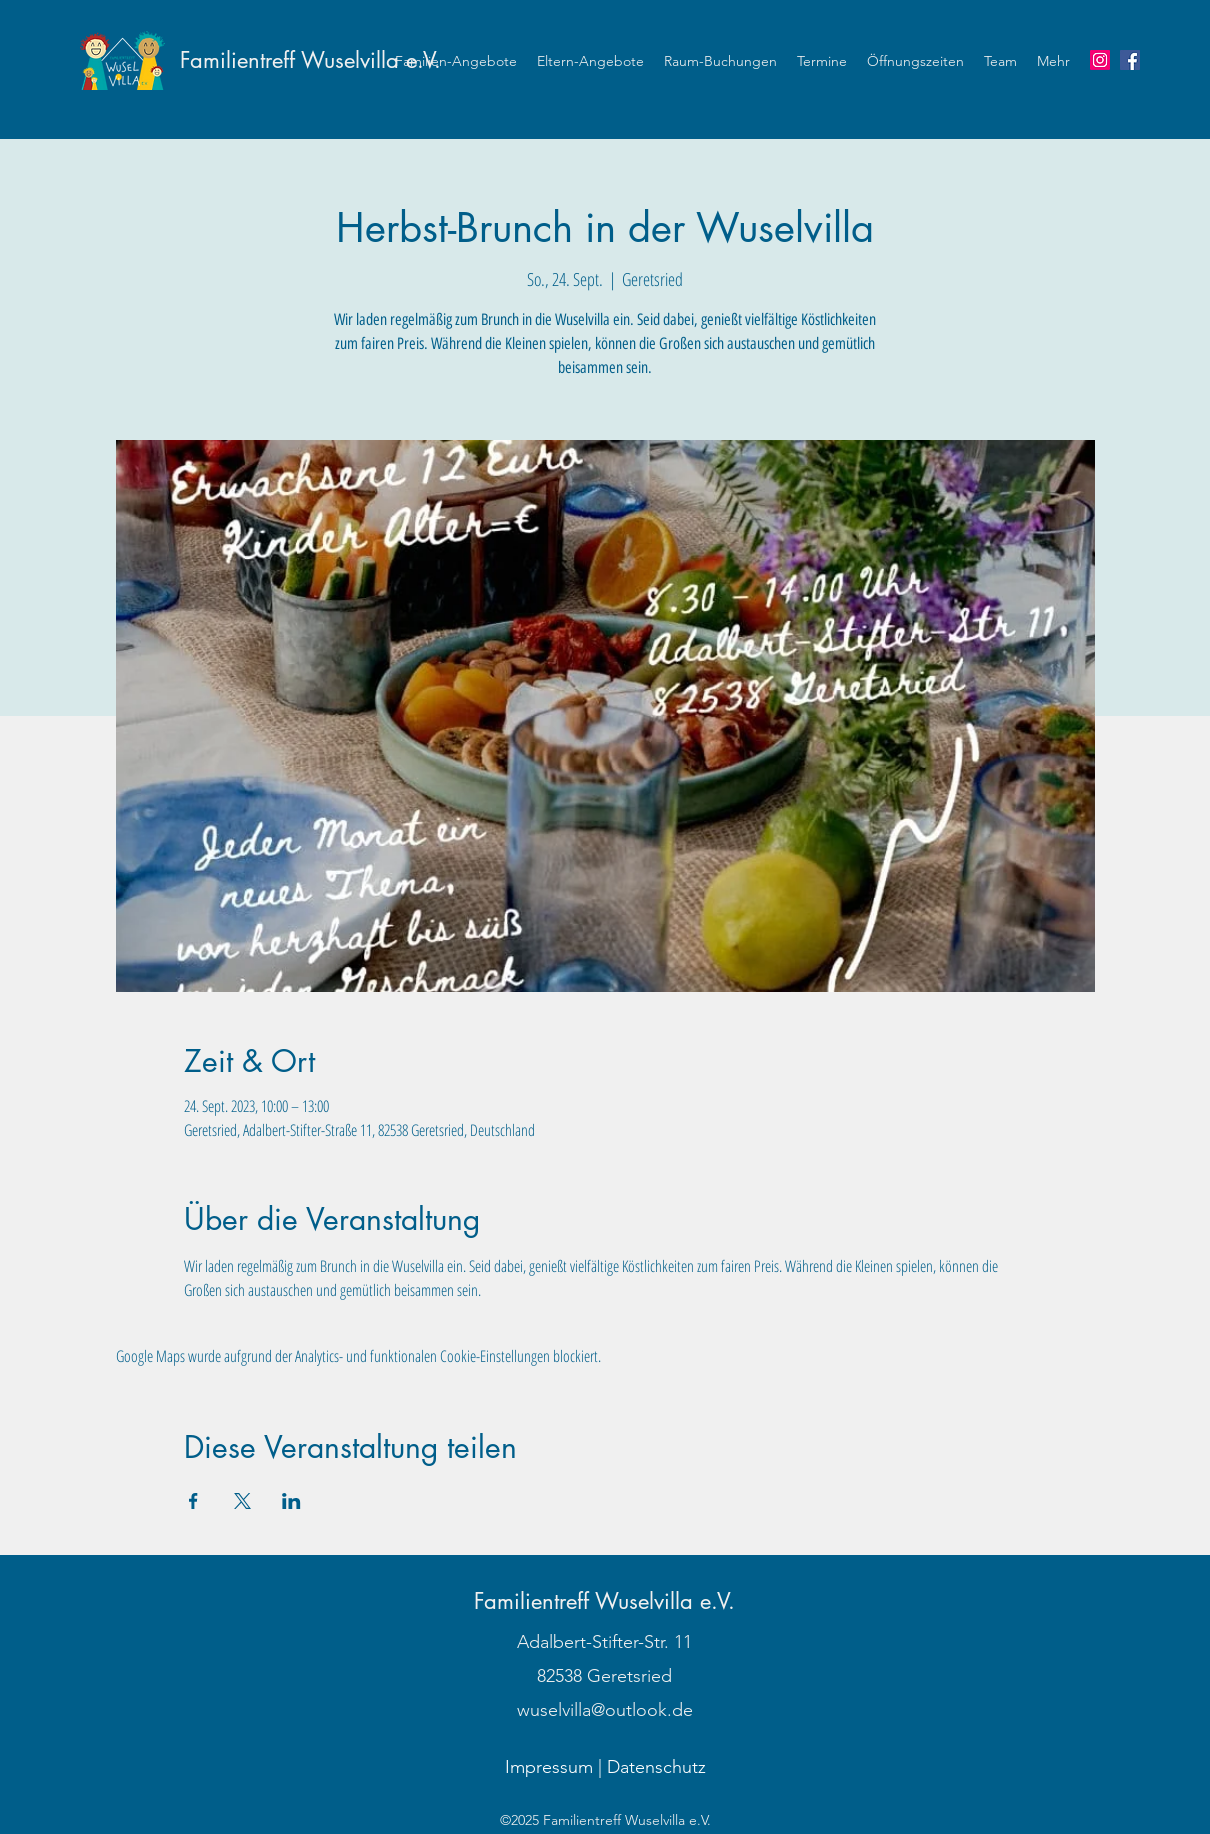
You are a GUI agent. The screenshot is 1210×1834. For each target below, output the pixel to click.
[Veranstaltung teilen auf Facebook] (193, 1501)
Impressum (549, 1767)
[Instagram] (1100, 60)
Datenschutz (656, 1767)
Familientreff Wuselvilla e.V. (310, 60)
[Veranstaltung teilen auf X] (242, 1501)
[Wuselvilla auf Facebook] (1130, 60)
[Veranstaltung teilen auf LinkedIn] (291, 1501)
